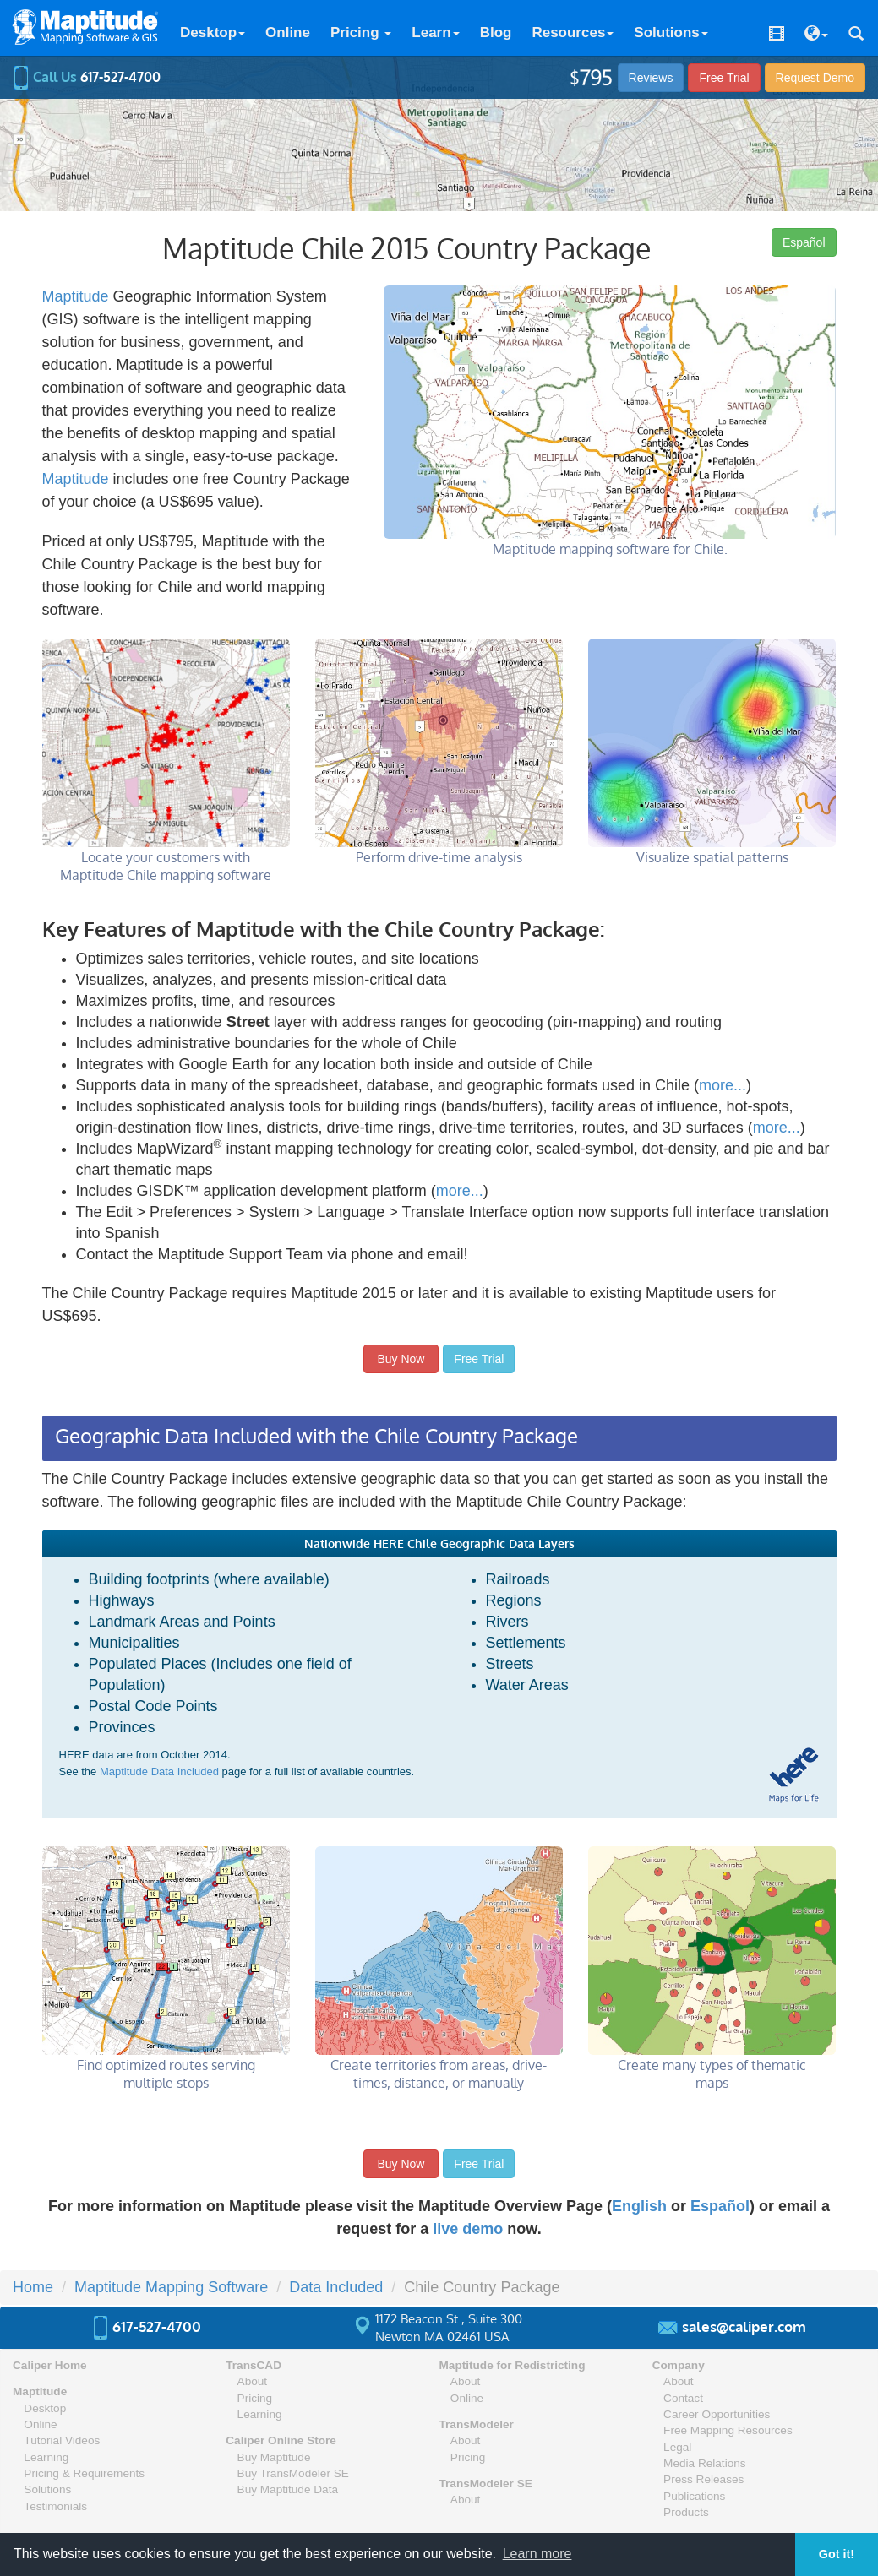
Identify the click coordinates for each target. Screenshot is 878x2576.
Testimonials (55, 2506)
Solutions (670, 32)
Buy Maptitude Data (287, 2489)
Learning (46, 2457)
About (252, 2381)
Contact (683, 2398)
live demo (468, 2228)
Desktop (212, 32)
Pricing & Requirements (84, 2473)
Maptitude (75, 296)
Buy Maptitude (274, 2457)
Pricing (360, 32)
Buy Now (401, 1359)
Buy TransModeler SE (293, 2473)
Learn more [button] (537, 2553)
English (639, 2206)
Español (804, 242)
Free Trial (724, 77)
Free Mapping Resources (728, 2430)
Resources (573, 32)
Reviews (651, 77)
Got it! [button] (836, 2554)
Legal (677, 2447)
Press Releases (703, 2479)
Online (287, 32)
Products (686, 2512)
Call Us (87, 76)
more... (722, 1085)
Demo (815, 77)
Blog (496, 32)
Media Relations (704, 2463)
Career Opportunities (716, 2414)
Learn (435, 32)
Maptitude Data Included (159, 1771)
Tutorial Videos (62, 2440)
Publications (694, 2496)
